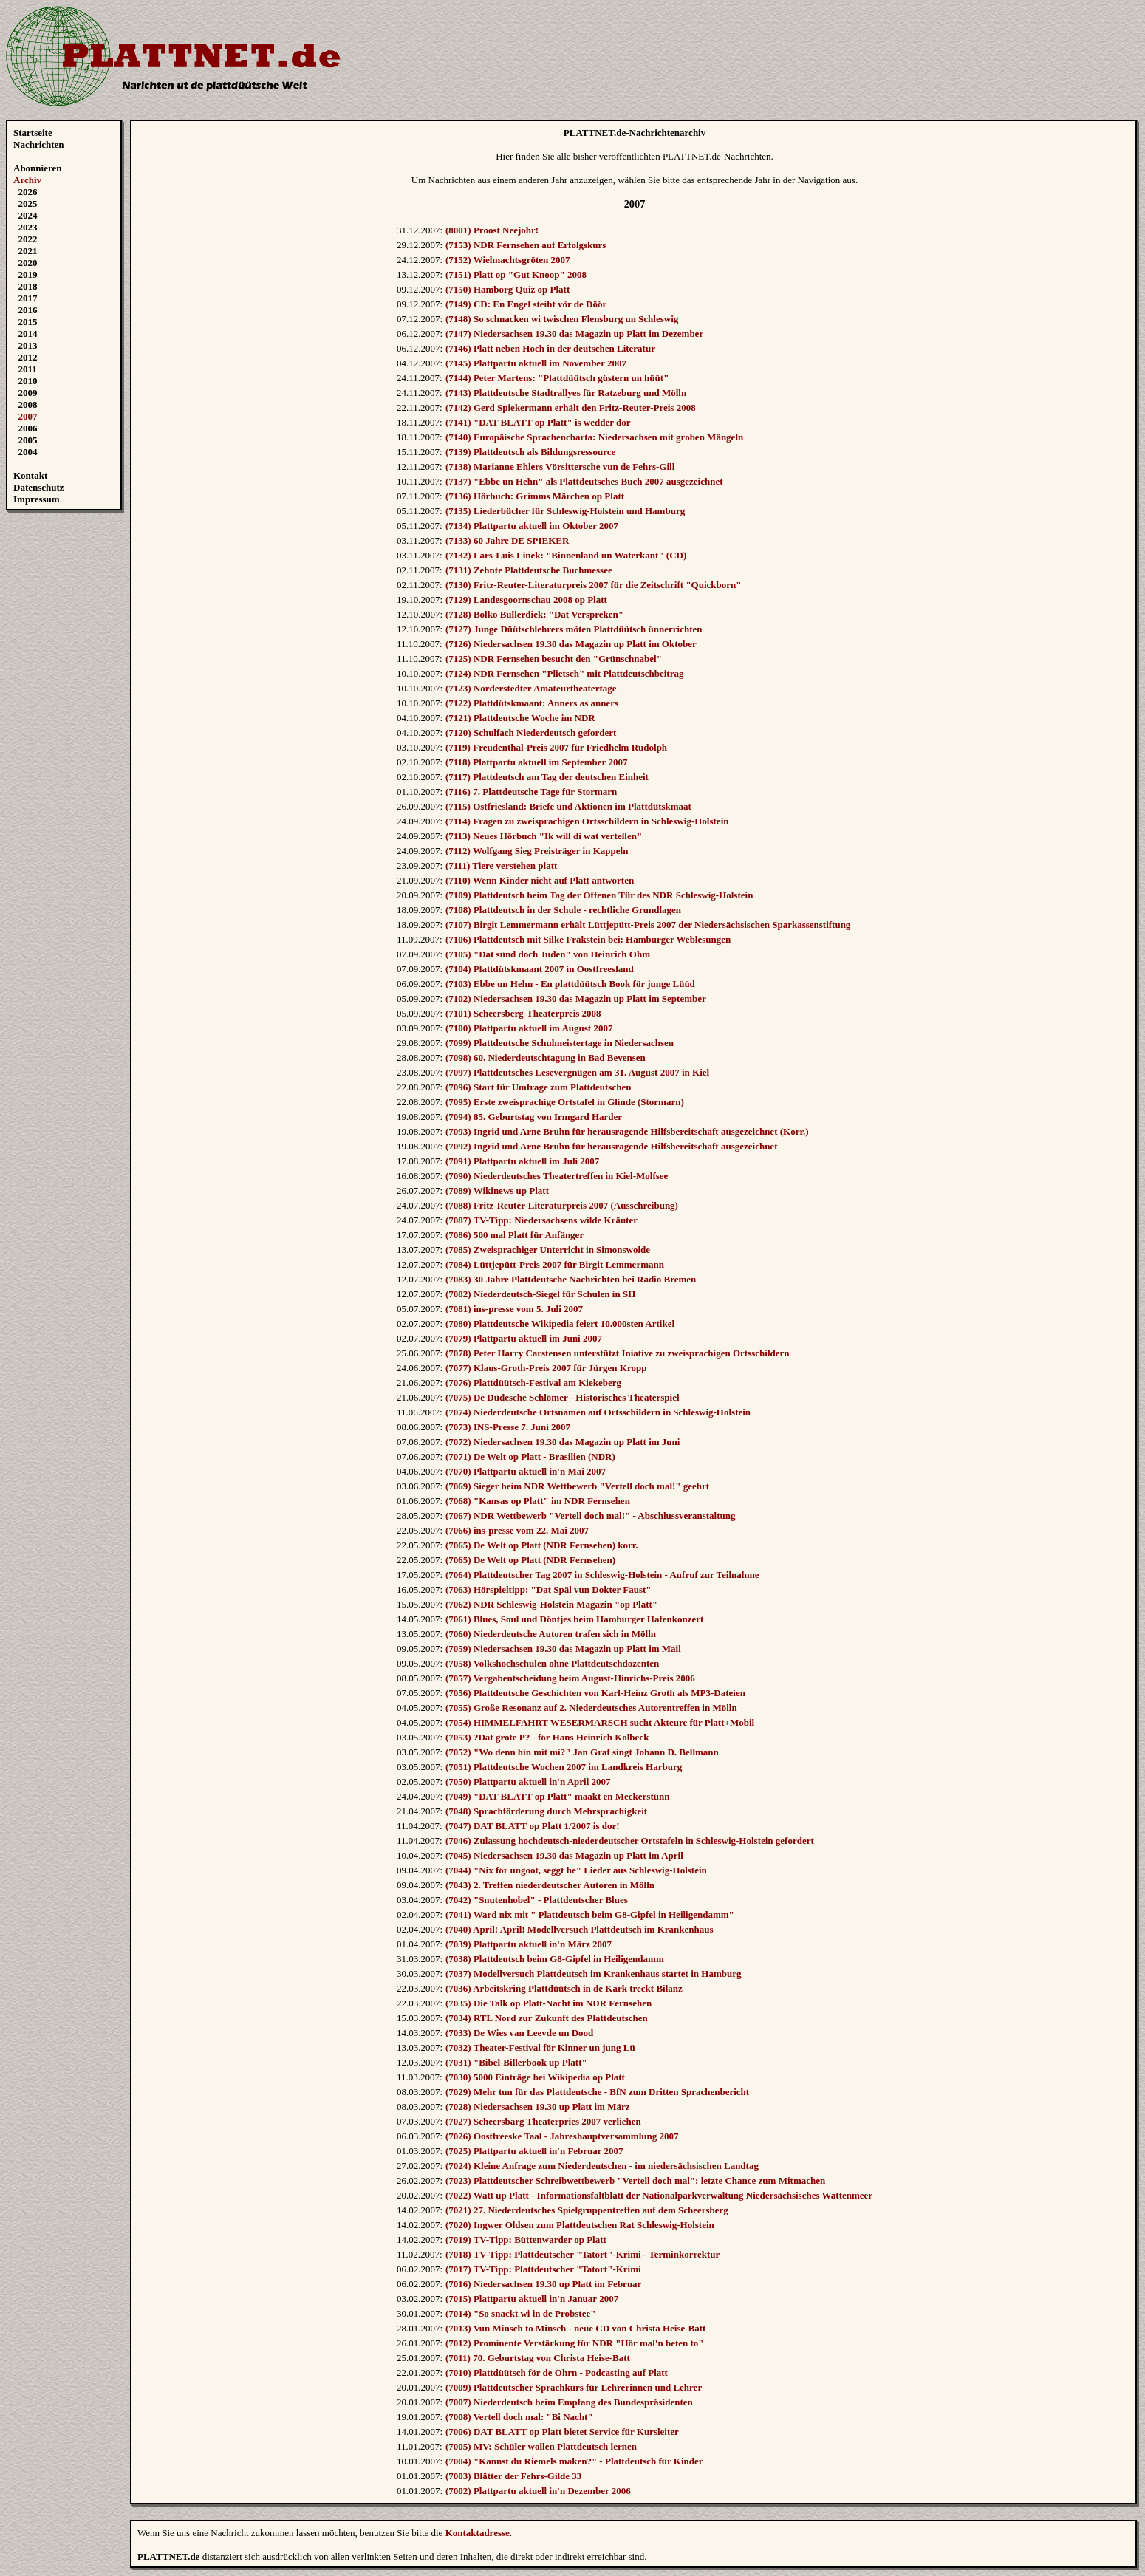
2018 (28, 286)
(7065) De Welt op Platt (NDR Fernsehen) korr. (541, 1545)
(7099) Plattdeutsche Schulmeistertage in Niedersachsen (559, 1042)
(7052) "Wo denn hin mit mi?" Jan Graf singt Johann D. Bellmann (582, 1751)
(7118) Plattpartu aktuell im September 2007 (536, 762)
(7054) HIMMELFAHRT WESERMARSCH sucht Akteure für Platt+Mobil (599, 1722)
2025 (28, 203)
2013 (28, 345)
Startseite (32, 132)
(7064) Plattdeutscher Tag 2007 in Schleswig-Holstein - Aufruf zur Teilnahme (602, 1574)
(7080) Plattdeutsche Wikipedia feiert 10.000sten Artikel (559, 1323)
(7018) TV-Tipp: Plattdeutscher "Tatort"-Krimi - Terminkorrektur (582, 2254)
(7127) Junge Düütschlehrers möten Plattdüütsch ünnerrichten (574, 629)
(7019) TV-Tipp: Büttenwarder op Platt (525, 2239)
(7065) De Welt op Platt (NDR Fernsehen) (530, 1559)
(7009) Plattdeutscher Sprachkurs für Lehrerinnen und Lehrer (573, 2387)
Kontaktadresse (477, 2532)
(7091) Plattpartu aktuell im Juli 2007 (522, 1160)
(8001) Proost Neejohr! (492, 230)
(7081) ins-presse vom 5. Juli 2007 (514, 1308)
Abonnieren (37, 168)
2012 (28, 357)
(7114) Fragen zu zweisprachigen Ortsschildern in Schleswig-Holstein (586, 821)
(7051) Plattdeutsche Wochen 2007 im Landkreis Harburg (563, 1766)
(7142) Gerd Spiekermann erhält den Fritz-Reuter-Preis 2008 (570, 407)
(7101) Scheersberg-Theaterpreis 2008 (523, 1013)
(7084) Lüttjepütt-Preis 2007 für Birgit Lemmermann (554, 1264)
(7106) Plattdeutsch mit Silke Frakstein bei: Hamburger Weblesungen (588, 939)
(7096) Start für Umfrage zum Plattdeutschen (538, 1087)
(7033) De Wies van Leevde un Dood (519, 2032)
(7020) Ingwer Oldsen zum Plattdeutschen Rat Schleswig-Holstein (579, 2224)
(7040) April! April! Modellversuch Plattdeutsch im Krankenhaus (579, 1929)
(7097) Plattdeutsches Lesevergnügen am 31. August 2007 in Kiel (577, 1072)
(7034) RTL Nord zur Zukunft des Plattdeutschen (546, 2017)
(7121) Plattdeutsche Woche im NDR (520, 717)
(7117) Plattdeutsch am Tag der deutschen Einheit (547, 776)
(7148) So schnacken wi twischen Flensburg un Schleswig (561, 318)
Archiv (27, 179)
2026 (28, 191)
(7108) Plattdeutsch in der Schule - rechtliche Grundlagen (563, 909)
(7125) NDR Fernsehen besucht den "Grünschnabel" (553, 658)
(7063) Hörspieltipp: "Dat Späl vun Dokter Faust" (548, 1589)
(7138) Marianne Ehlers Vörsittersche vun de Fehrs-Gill (559, 466)
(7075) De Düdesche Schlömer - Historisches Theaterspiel (562, 1397)
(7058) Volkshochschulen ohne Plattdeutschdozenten (552, 1663)
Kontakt (30, 475)
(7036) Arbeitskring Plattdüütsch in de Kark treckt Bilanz (564, 1988)
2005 (28, 439)
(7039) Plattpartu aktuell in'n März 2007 (528, 1944)
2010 (28, 380)
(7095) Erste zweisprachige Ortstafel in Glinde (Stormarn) (564, 1101)
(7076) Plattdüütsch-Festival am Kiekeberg (533, 1382)
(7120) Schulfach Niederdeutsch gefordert (530, 732)
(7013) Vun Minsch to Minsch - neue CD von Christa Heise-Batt (575, 2328)
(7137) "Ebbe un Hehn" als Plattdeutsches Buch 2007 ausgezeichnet (584, 481)
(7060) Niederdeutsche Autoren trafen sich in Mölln (550, 1633)
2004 (28, 451)
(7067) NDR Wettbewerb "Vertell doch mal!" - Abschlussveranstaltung (590, 1515)
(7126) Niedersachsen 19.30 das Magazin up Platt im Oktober (571, 643)
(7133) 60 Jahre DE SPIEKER (507, 540)
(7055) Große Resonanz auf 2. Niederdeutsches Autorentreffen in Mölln (591, 1707)
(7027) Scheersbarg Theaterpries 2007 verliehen (543, 2121)
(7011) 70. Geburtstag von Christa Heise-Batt (537, 2357)
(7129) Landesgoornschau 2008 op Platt (526, 599)
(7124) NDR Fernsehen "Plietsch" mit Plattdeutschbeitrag (564, 673)
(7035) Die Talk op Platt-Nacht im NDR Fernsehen (548, 2003)
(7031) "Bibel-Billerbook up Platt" (516, 2062)
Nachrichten (38, 144)
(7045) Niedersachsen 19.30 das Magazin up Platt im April (564, 1855)
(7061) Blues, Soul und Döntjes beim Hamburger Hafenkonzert (574, 1618)
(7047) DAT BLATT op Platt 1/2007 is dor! (532, 1825)
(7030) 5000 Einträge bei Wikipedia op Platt (535, 2077)
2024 (28, 215)
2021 (28, 250)
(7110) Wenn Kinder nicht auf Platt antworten (539, 880)
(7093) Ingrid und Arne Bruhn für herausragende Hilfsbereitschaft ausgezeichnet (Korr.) (627, 1131)
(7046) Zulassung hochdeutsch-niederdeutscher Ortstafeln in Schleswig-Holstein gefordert (629, 1840)
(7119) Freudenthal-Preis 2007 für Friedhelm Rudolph (556, 747)
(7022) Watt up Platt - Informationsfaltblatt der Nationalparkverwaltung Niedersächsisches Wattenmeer (658, 2195)
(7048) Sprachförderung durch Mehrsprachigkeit (546, 1811)
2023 (28, 227)
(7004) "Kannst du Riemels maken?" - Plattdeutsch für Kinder (574, 2461)
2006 (28, 428)
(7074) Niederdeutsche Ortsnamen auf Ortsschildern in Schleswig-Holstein (598, 1412)
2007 (28, 416)
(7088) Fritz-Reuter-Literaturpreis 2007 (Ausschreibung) (561, 1205)
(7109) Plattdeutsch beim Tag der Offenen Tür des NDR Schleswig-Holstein (599, 895)
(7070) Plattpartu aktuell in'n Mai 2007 (525, 1471)
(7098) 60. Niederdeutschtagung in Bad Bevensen (545, 1057)
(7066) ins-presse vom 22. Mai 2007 (517, 1530)
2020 (28, 262)
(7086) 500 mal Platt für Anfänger (514, 1234)
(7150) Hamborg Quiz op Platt (507, 289)
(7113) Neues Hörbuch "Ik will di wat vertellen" (543, 835)
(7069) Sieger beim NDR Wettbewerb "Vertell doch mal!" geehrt (577, 1486)
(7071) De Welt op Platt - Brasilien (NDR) (530, 1456)
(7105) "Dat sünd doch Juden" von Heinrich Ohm (547, 954)
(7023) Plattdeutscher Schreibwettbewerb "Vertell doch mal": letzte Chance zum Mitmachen (635, 2180)
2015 (28, 321)
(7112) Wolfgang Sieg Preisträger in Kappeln (536, 850)
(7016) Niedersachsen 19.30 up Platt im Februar (543, 2283)
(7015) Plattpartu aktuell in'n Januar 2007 (531, 2298)
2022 (28, 239)
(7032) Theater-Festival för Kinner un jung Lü (540, 2047)
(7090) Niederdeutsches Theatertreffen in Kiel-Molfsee (556, 1175)
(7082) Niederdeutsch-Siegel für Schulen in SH (540, 1293)
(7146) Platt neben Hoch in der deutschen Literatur (550, 348)
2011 (27, 369)
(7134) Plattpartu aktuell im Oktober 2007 (531, 525)
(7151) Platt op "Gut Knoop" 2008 (516, 274)
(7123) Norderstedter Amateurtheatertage (531, 688)
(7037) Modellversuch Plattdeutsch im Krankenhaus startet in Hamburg (593, 1973)
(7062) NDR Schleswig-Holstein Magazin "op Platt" (551, 1604)
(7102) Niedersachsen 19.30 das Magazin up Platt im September (575, 998)
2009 (28, 392)
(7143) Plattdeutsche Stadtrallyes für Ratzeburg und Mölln (565, 392)
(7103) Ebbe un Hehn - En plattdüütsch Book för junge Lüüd (570, 983)
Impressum (36, 499)
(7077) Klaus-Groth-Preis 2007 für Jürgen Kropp (545, 1367)
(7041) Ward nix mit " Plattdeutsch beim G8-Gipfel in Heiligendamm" (589, 1914)
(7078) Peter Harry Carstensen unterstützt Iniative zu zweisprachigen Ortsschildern (617, 1353)
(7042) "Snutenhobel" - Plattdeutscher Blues (536, 1899)
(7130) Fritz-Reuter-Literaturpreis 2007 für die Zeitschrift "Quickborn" (593, 584)
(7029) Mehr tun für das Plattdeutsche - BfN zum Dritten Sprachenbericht (597, 2091)
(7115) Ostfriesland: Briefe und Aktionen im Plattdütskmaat (568, 806)
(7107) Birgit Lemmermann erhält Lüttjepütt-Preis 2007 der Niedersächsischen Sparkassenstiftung (647, 924)
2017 (28, 298)
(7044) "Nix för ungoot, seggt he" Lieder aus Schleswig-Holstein (576, 1870)
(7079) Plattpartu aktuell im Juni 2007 (523, 1338)
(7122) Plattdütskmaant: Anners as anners (531, 702)
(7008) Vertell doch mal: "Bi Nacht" (519, 2416)
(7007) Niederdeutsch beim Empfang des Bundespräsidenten (569, 2402)
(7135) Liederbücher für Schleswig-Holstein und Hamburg (565, 510)
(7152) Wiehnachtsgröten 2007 (507, 259)
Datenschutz (38, 487)
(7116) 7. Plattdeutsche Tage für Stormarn (531, 791)
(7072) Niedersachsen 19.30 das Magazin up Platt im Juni (562, 1441)
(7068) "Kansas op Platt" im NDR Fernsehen (537, 1500)
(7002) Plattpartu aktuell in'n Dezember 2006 (538, 2490)
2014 (28, 333)
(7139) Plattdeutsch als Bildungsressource (530, 451)
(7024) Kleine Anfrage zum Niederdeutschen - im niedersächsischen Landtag (602, 2165)
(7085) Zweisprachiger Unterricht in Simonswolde (547, 1249)
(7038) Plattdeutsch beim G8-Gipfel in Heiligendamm (554, 1958)
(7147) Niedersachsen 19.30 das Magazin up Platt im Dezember (574, 333)
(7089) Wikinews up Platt (497, 1190)
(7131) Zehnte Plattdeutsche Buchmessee (528, 569)
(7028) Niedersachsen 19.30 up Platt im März (537, 2106)
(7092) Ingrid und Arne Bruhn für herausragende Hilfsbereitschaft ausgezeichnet (611, 1146)
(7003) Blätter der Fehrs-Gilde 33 (513, 2475)
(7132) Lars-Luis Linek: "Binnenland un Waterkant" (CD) (565, 555)
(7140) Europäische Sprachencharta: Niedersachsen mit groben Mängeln (594, 437)
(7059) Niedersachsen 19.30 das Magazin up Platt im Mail (563, 1648)
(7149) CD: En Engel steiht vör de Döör (525, 304)
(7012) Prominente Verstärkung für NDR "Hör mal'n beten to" (574, 2342)
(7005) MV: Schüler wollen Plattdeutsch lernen (541, 2446)
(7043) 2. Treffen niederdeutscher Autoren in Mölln (549, 1884)
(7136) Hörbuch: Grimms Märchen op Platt (534, 496)
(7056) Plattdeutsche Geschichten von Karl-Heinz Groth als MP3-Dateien (595, 1692)
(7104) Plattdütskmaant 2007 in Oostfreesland (539, 968)
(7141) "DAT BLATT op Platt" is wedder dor (538, 422)
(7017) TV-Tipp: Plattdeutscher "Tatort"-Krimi (543, 2269)
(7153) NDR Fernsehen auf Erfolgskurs (525, 244)
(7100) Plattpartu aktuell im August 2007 (528, 1028)
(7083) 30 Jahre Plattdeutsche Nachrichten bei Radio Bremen (570, 1279)
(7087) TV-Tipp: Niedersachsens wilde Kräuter (541, 1220)
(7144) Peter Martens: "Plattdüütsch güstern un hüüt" (557, 377)
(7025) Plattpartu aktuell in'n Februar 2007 (534, 2150)
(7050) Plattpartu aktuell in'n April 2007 (528, 1781)
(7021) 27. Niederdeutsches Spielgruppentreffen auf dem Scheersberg (586, 2209)
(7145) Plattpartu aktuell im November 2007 (535, 363)
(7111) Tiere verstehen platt (501, 865)
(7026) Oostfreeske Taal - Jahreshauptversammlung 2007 (562, 2136)
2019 (28, 274)
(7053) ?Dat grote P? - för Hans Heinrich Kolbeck (547, 1737)
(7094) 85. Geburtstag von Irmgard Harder (533, 1116)
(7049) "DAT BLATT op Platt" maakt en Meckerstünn (557, 1796)
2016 (28, 309)
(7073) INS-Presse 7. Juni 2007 (507, 1426)
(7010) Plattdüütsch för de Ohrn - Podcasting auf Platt (556, 2372)
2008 (28, 404)
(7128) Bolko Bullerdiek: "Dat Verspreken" (534, 614)
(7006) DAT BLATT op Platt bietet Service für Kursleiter (562, 2431)
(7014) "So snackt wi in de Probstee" (520, 2313)
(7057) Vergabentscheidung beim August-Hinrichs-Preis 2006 (570, 1678)
